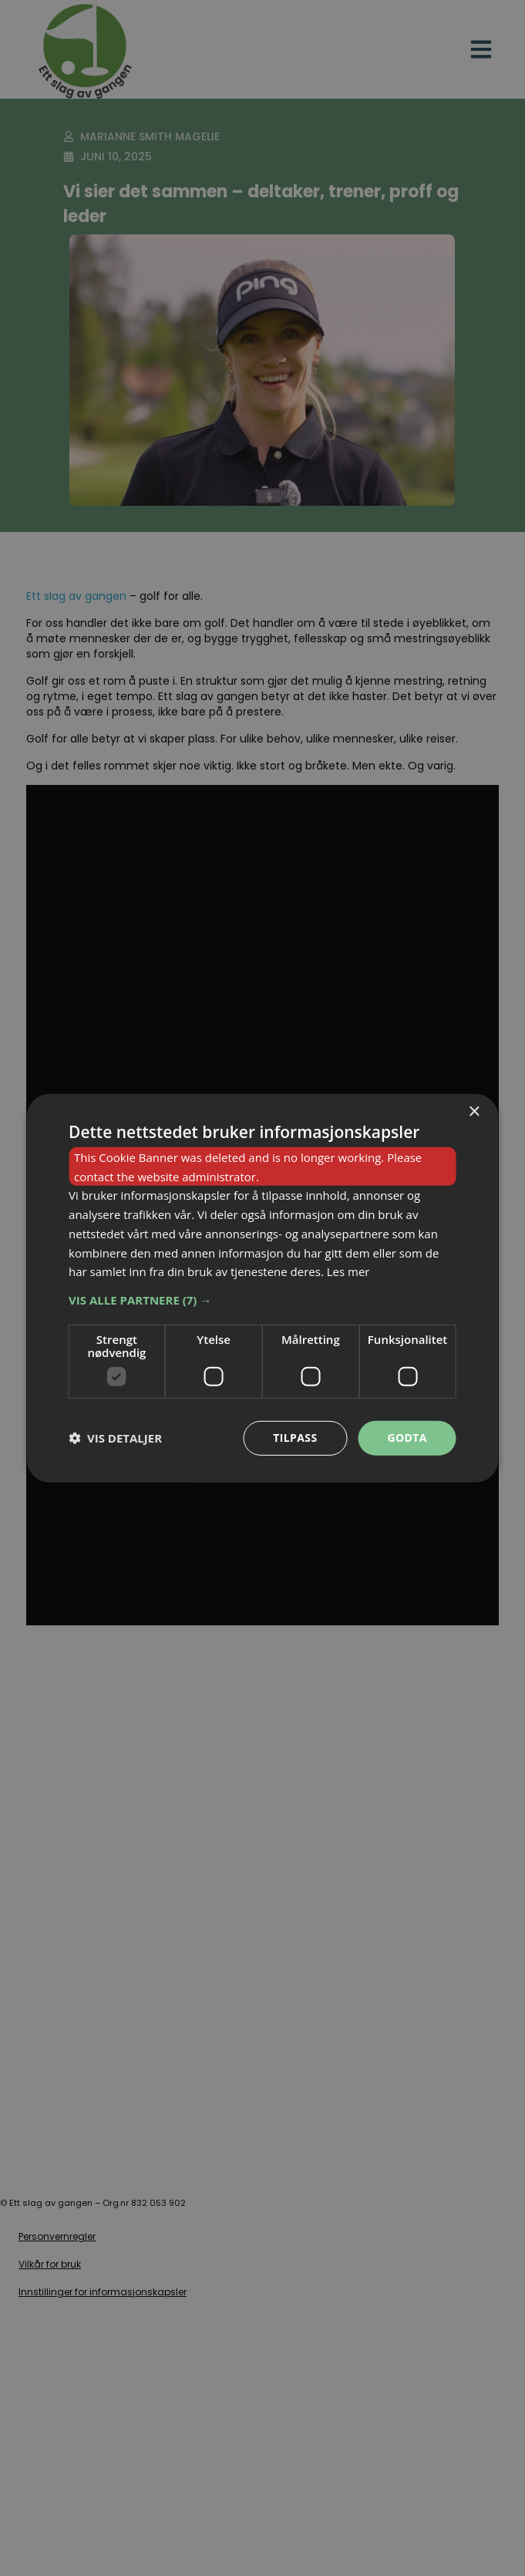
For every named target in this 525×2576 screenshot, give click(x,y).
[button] (262, 1300)
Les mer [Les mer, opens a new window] (348, 1271)
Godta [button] (407, 1437)
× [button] (474, 1111)
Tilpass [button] (295, 1437)
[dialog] (262, 1287)
